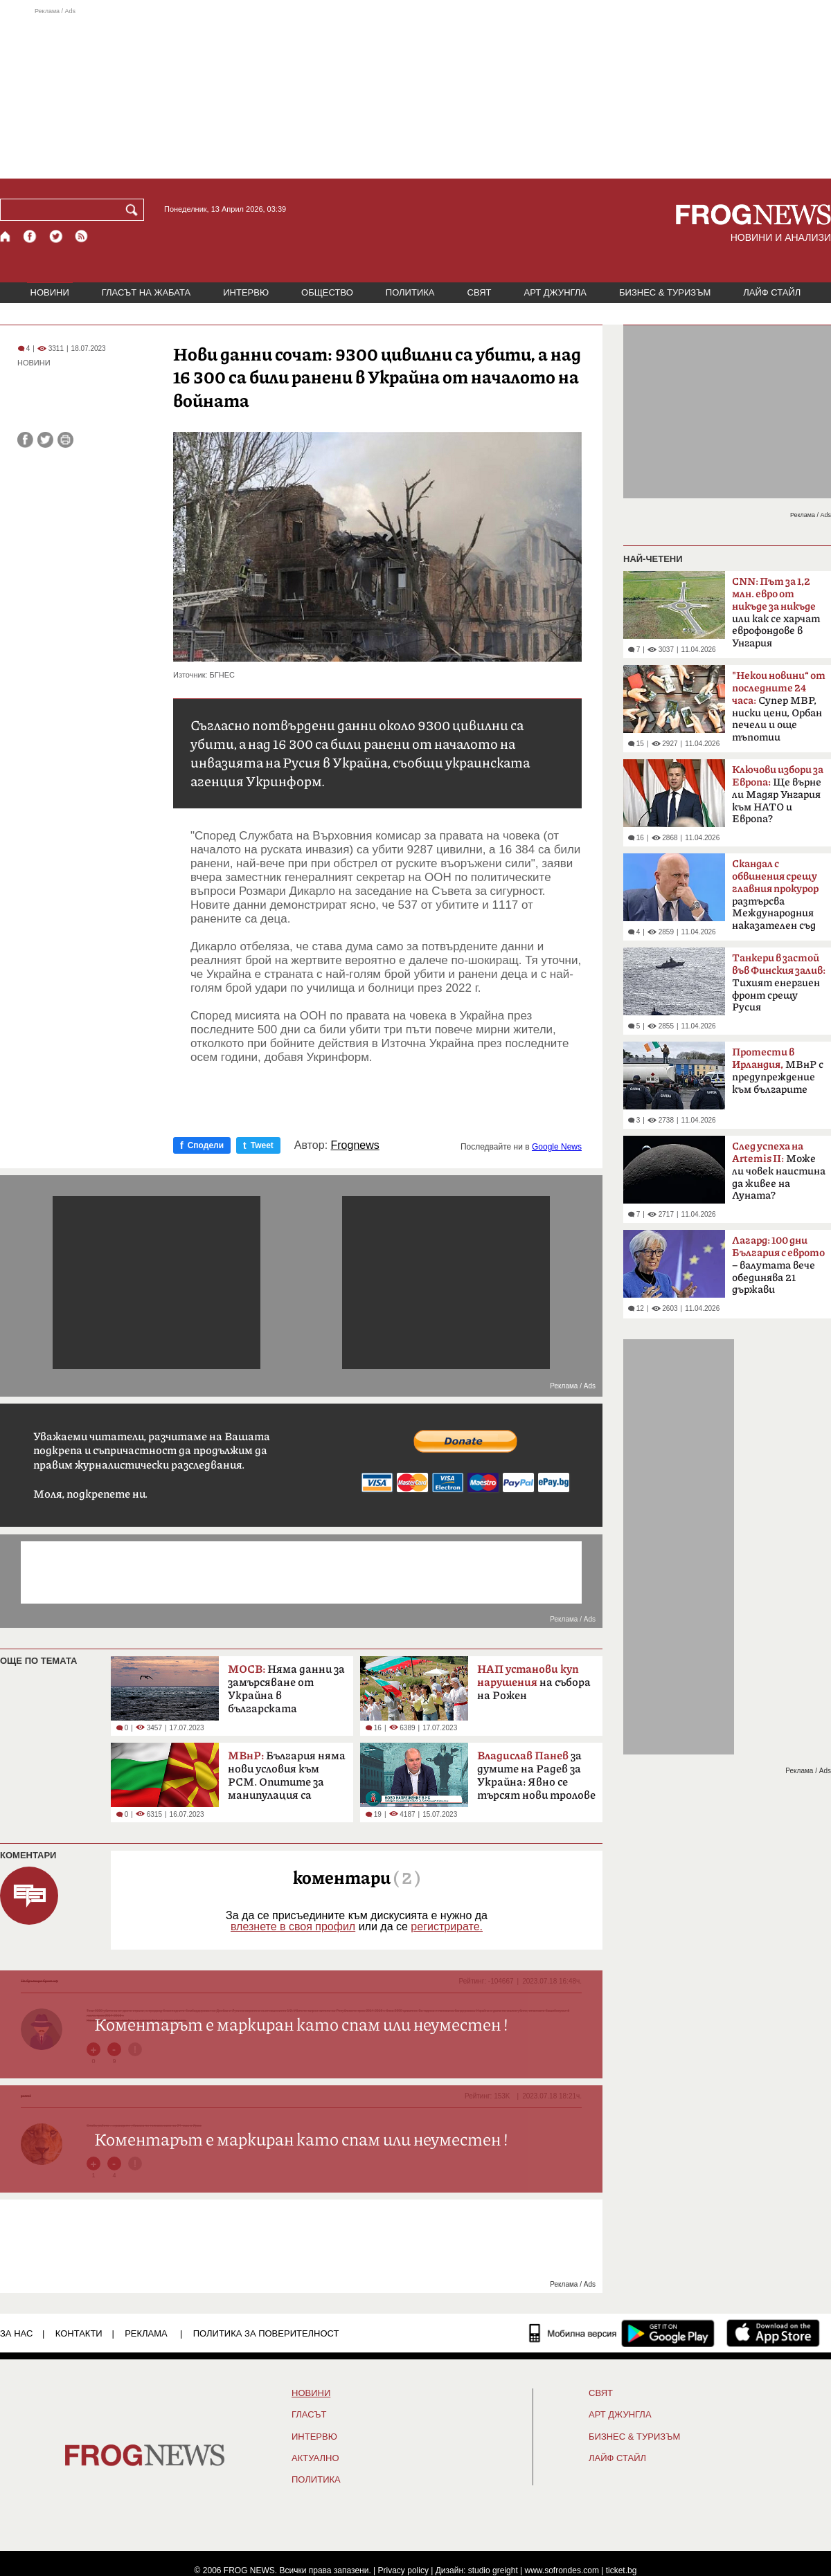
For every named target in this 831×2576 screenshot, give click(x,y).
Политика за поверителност (266, 2333)
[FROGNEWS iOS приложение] (773, 2333)
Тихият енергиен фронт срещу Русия (778, 983)
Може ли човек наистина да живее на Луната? (778, 1171)
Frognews (355, 1145)
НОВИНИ (49, 292)
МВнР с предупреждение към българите (777, 1071)
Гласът (309, 2415)
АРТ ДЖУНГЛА (555, 292)
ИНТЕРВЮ (246, 292)
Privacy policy (403, 2570)
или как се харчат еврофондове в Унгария (776, 612)
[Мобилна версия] (573, 2333)
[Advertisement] (415, 93)
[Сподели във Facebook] (25, 440)
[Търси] (134, 209)
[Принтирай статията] (65, 440)
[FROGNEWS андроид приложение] (667, 2333)
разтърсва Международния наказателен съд (775, 895)
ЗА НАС (16, 2333)
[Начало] (6, 236)
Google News (557, 1147)
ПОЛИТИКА (410, 292)
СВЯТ (479, 292)
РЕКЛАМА (146, 2333)
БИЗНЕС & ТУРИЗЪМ (665, 292)
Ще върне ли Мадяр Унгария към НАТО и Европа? (777, 794)
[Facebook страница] (30, 236)
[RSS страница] (82, 236)
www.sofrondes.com (562, 2570)
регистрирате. (447, 1926)
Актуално (315, 2458)
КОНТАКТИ (78, 2333)
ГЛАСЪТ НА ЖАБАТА (146, 292)
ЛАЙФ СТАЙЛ (772, 292)
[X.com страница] (56, 236)
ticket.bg (621, 2570)
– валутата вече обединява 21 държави (778, 1265)
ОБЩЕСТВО (327, 292)
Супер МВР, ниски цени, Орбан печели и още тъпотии (778, 706)
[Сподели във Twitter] (45, 440)
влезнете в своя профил (293, 1926)
